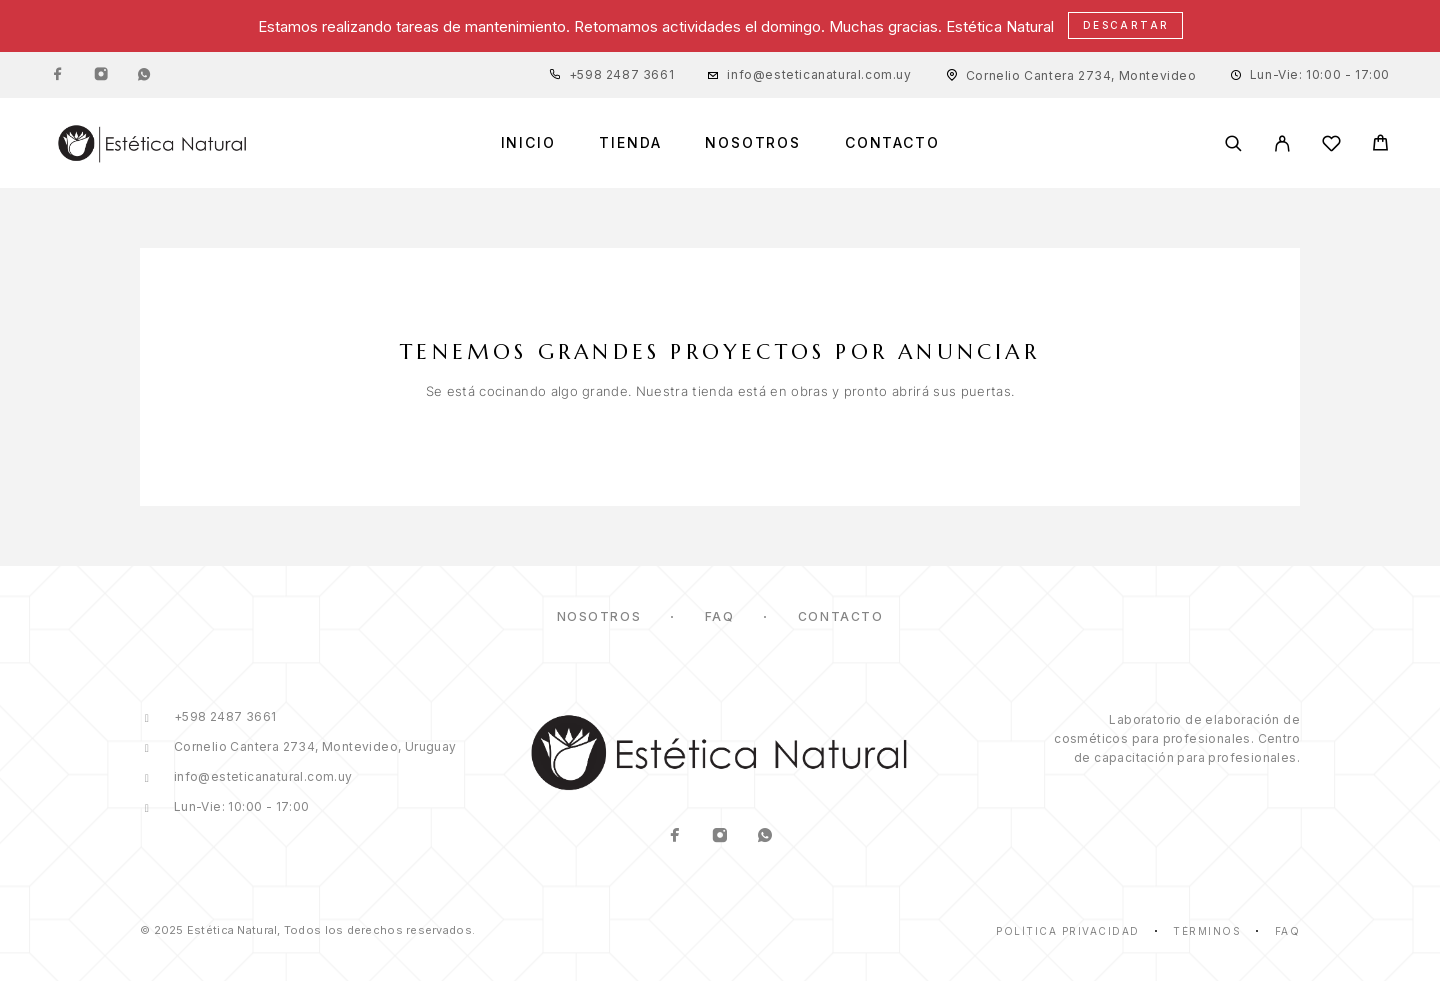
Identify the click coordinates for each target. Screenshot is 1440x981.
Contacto (892, 143)
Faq (1288, 931)
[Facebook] (58, 75)
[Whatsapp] (144, 75)
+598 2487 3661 (621, 74)
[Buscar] (1233, 143)
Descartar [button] (1126, 25)
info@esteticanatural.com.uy (819, 74)
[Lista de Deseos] (1331, 146)
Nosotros (753, 143)
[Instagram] (101, 75)
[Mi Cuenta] (1282, 143)
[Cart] (1380, 145)
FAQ (720, 616)
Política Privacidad (1068, 931)
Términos (1207, 931)
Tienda (630, 143)
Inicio (528, 143)
